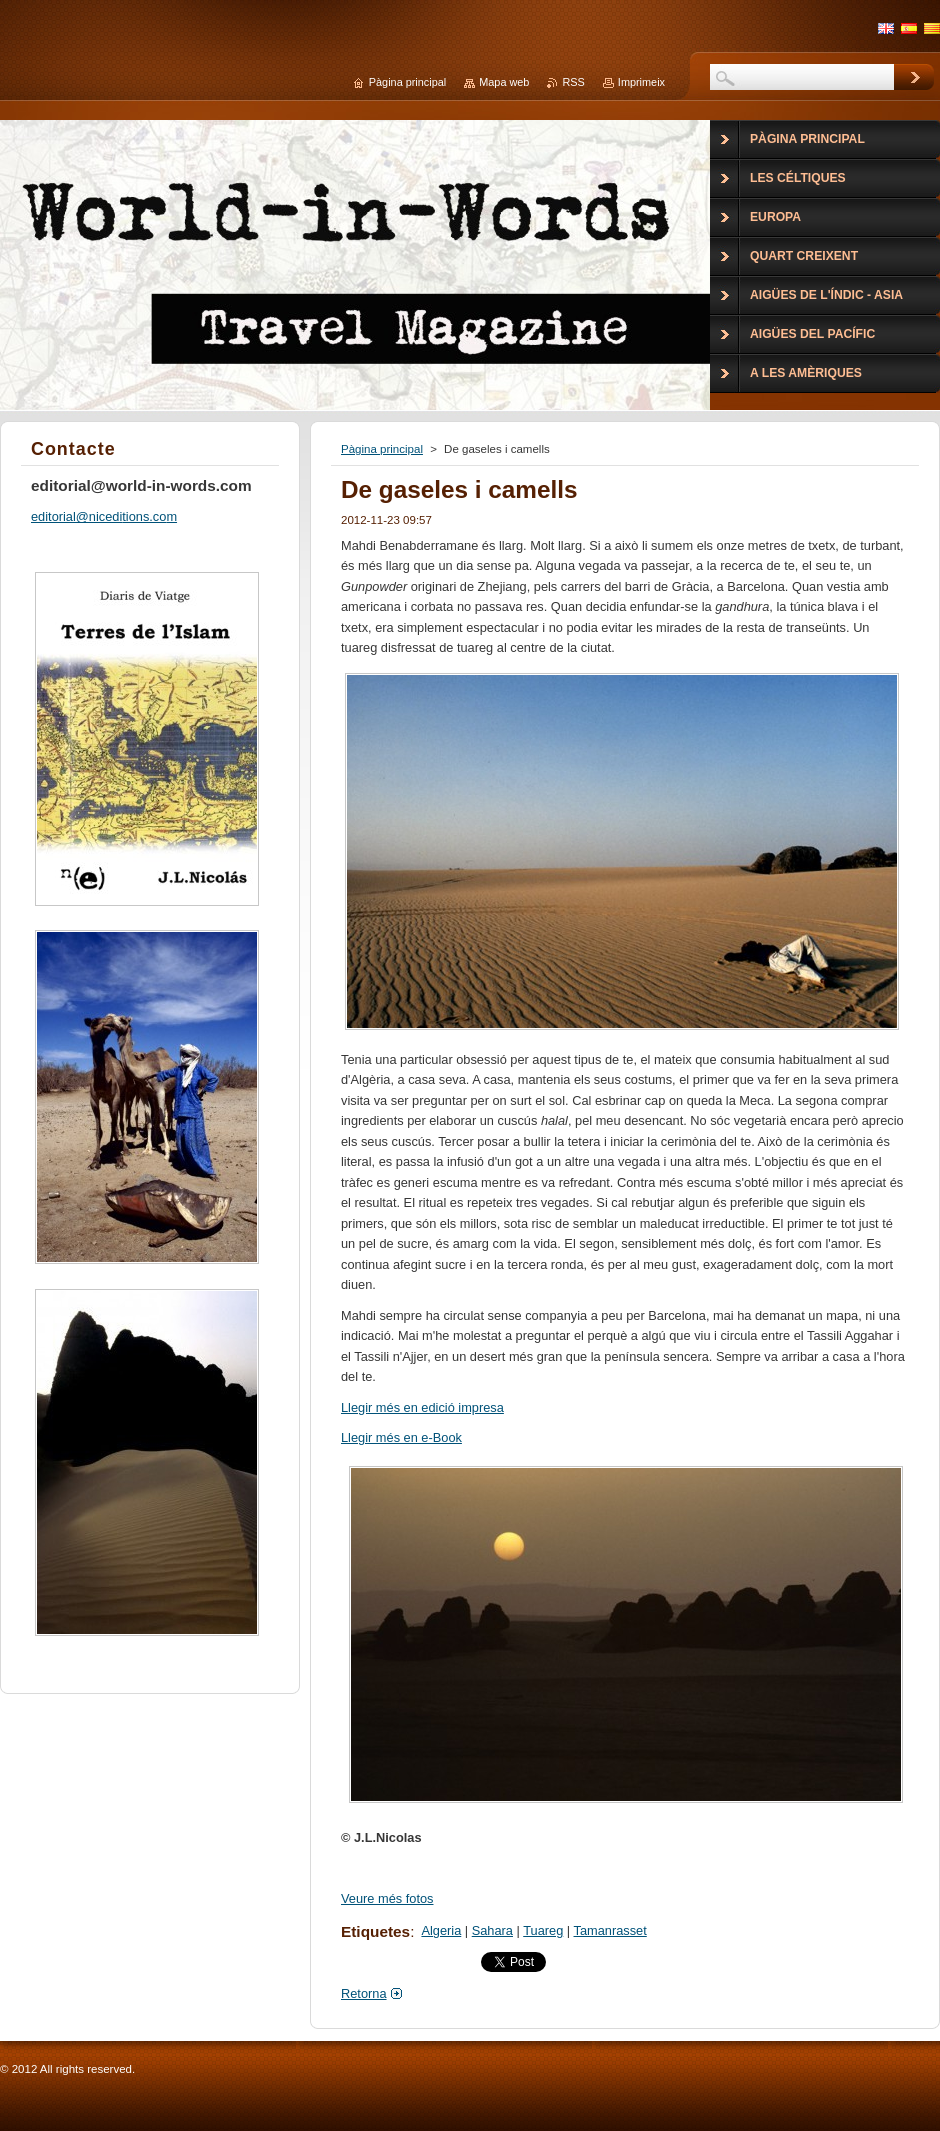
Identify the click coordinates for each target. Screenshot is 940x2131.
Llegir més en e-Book (401, 1437)
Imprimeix (641, 82)
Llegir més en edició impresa (422, 1407)
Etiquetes (375, 1931)
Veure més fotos (387, 1898)
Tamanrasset (610, 1930)
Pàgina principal (382, 449)
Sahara (492, 1930)
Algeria (441, 1930)
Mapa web (504, 82)
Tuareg (543, 1930)
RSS (573, 82)
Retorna (364, 1993)
